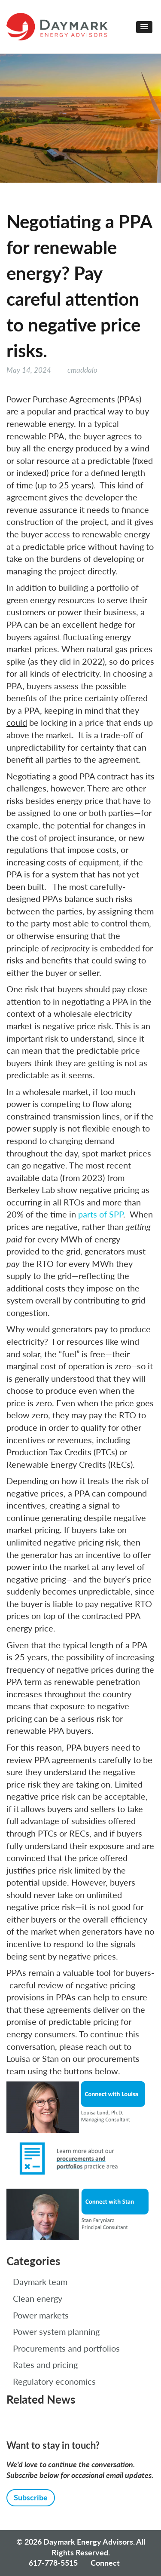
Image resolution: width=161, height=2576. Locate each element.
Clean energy (37, 2298)
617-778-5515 (53, 2562)
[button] (144, 27)
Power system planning (56, 2331)
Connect (105, 2562)
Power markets (41, 2315)
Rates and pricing (45, 2364)
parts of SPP (100, 1214)
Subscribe (31, 2497)
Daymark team (40, 2281)
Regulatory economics (54, 2381)
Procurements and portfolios (66, 2348)
